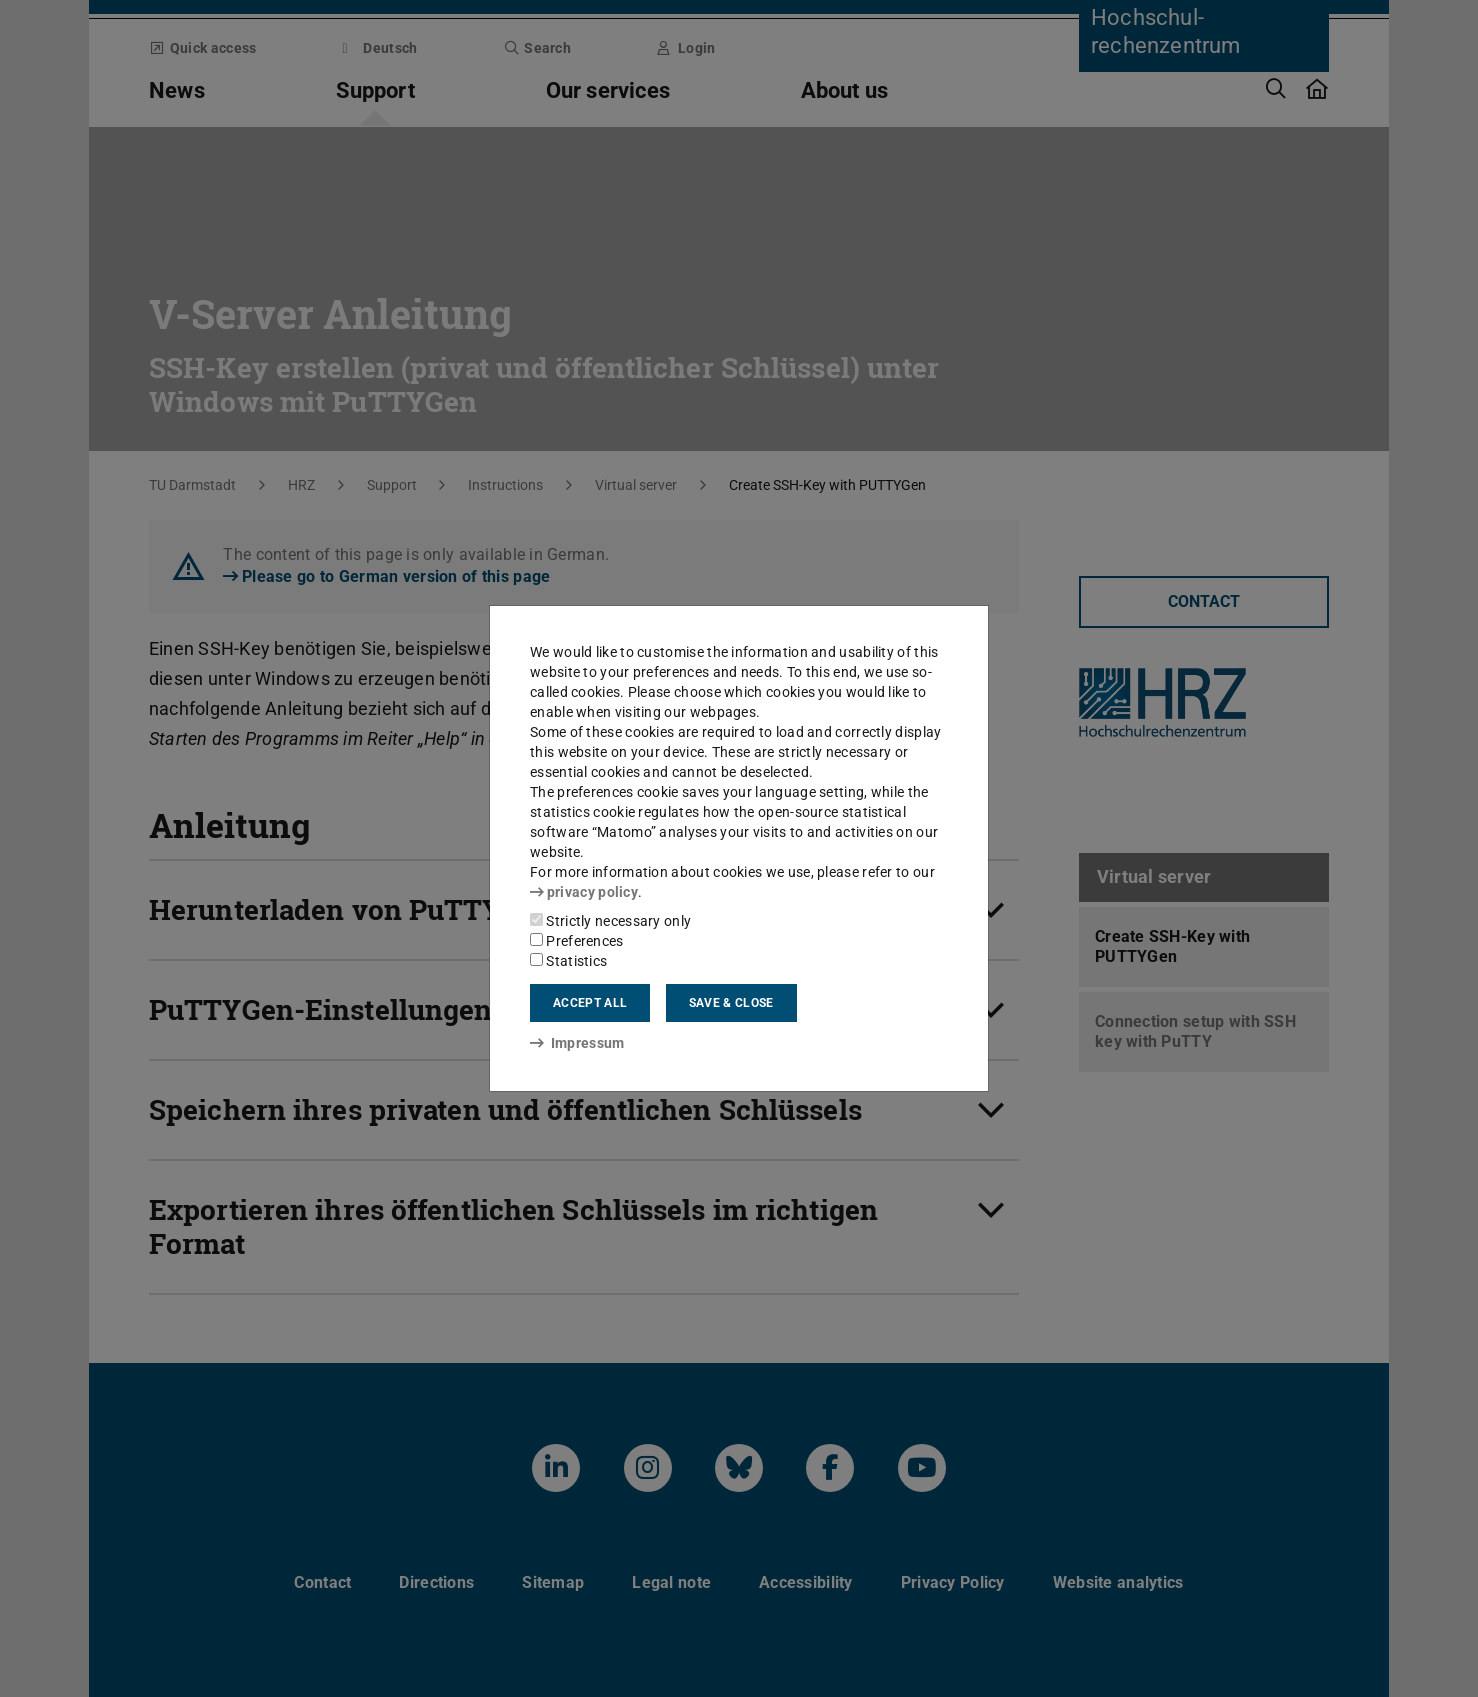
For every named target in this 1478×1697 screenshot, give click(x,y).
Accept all (590, 1003)
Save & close (731, 1003)
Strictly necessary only (610, 921)
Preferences (577, 941)
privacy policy (584, 892)
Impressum (577, 1043)
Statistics (568, 961)
